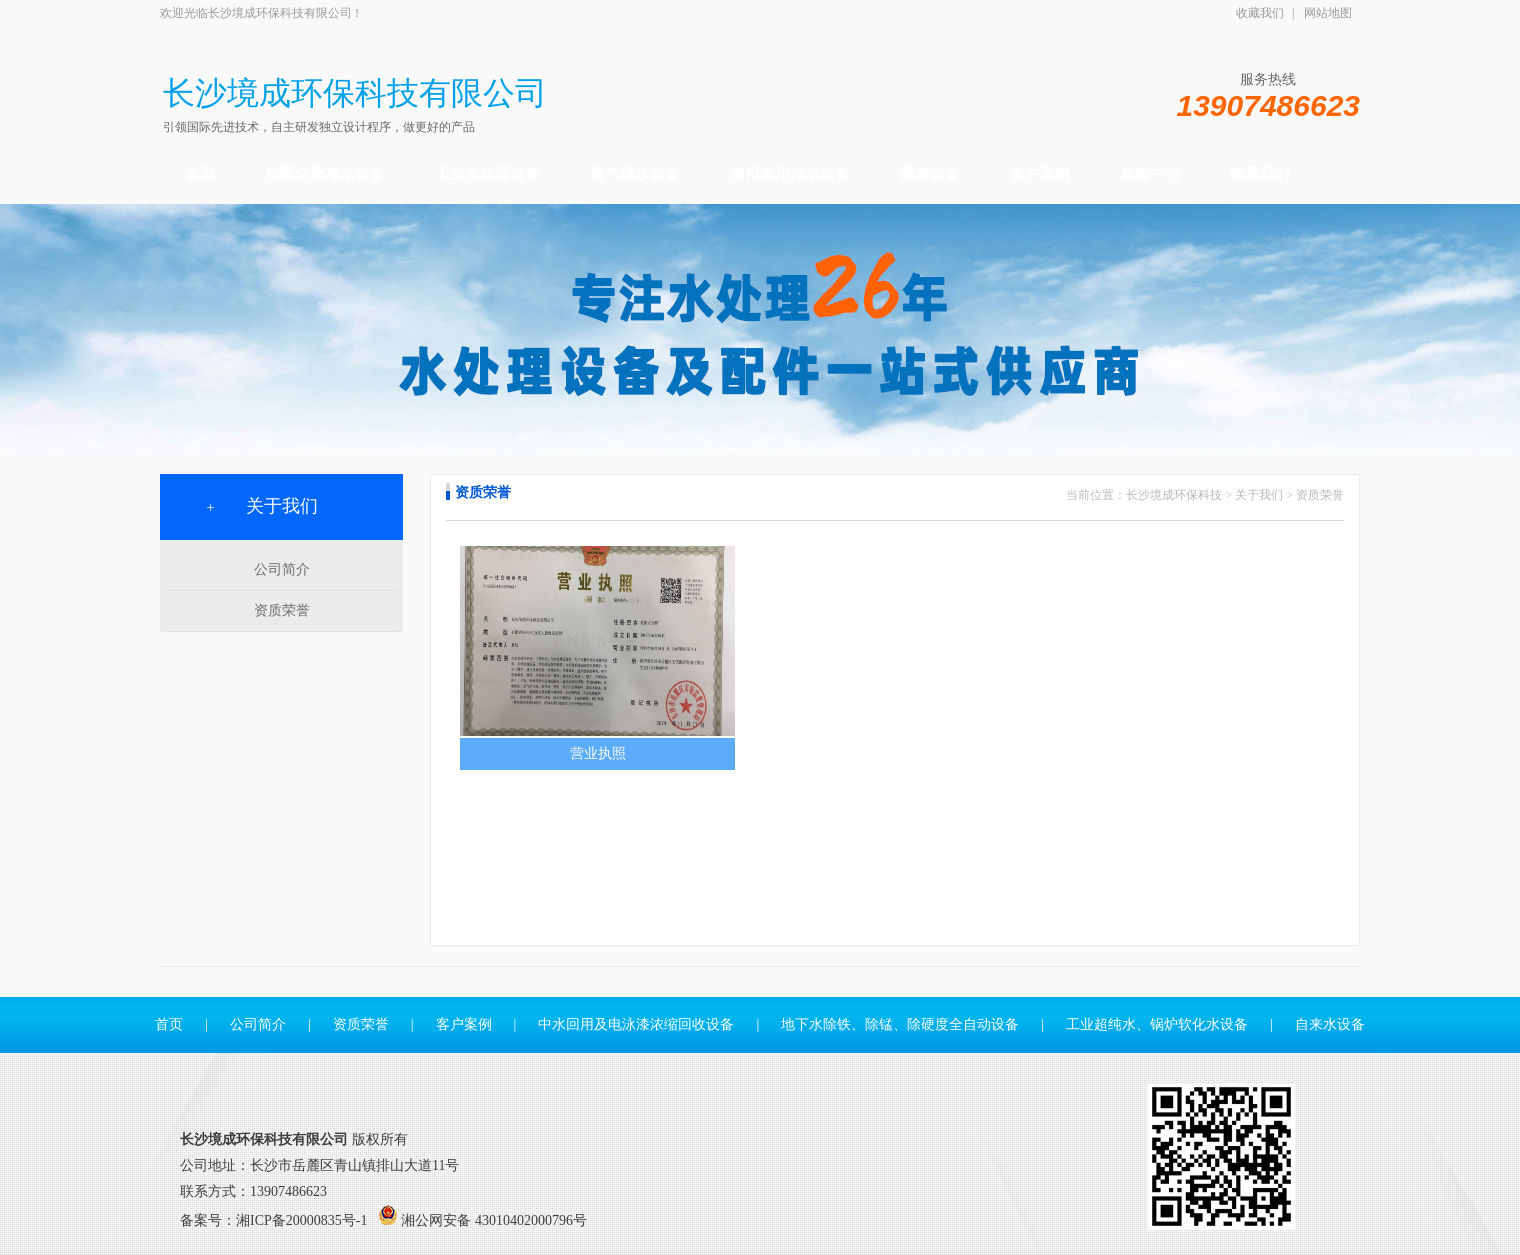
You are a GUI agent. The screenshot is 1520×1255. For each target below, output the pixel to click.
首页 (169, 1024)
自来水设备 (1330, 1024)
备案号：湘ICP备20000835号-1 (273, 1220)
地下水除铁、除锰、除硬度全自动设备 (900, 1024)
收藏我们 (1260, 13)
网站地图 (1328, 13)
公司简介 (282, 569)
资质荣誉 (282, 610)
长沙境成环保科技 (1174, 495)
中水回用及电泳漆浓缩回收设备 (636, 1024)
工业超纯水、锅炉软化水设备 (1158, 1024)
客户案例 (464, 1024)
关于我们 (1259, 495)
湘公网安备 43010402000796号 (494, 1220)
